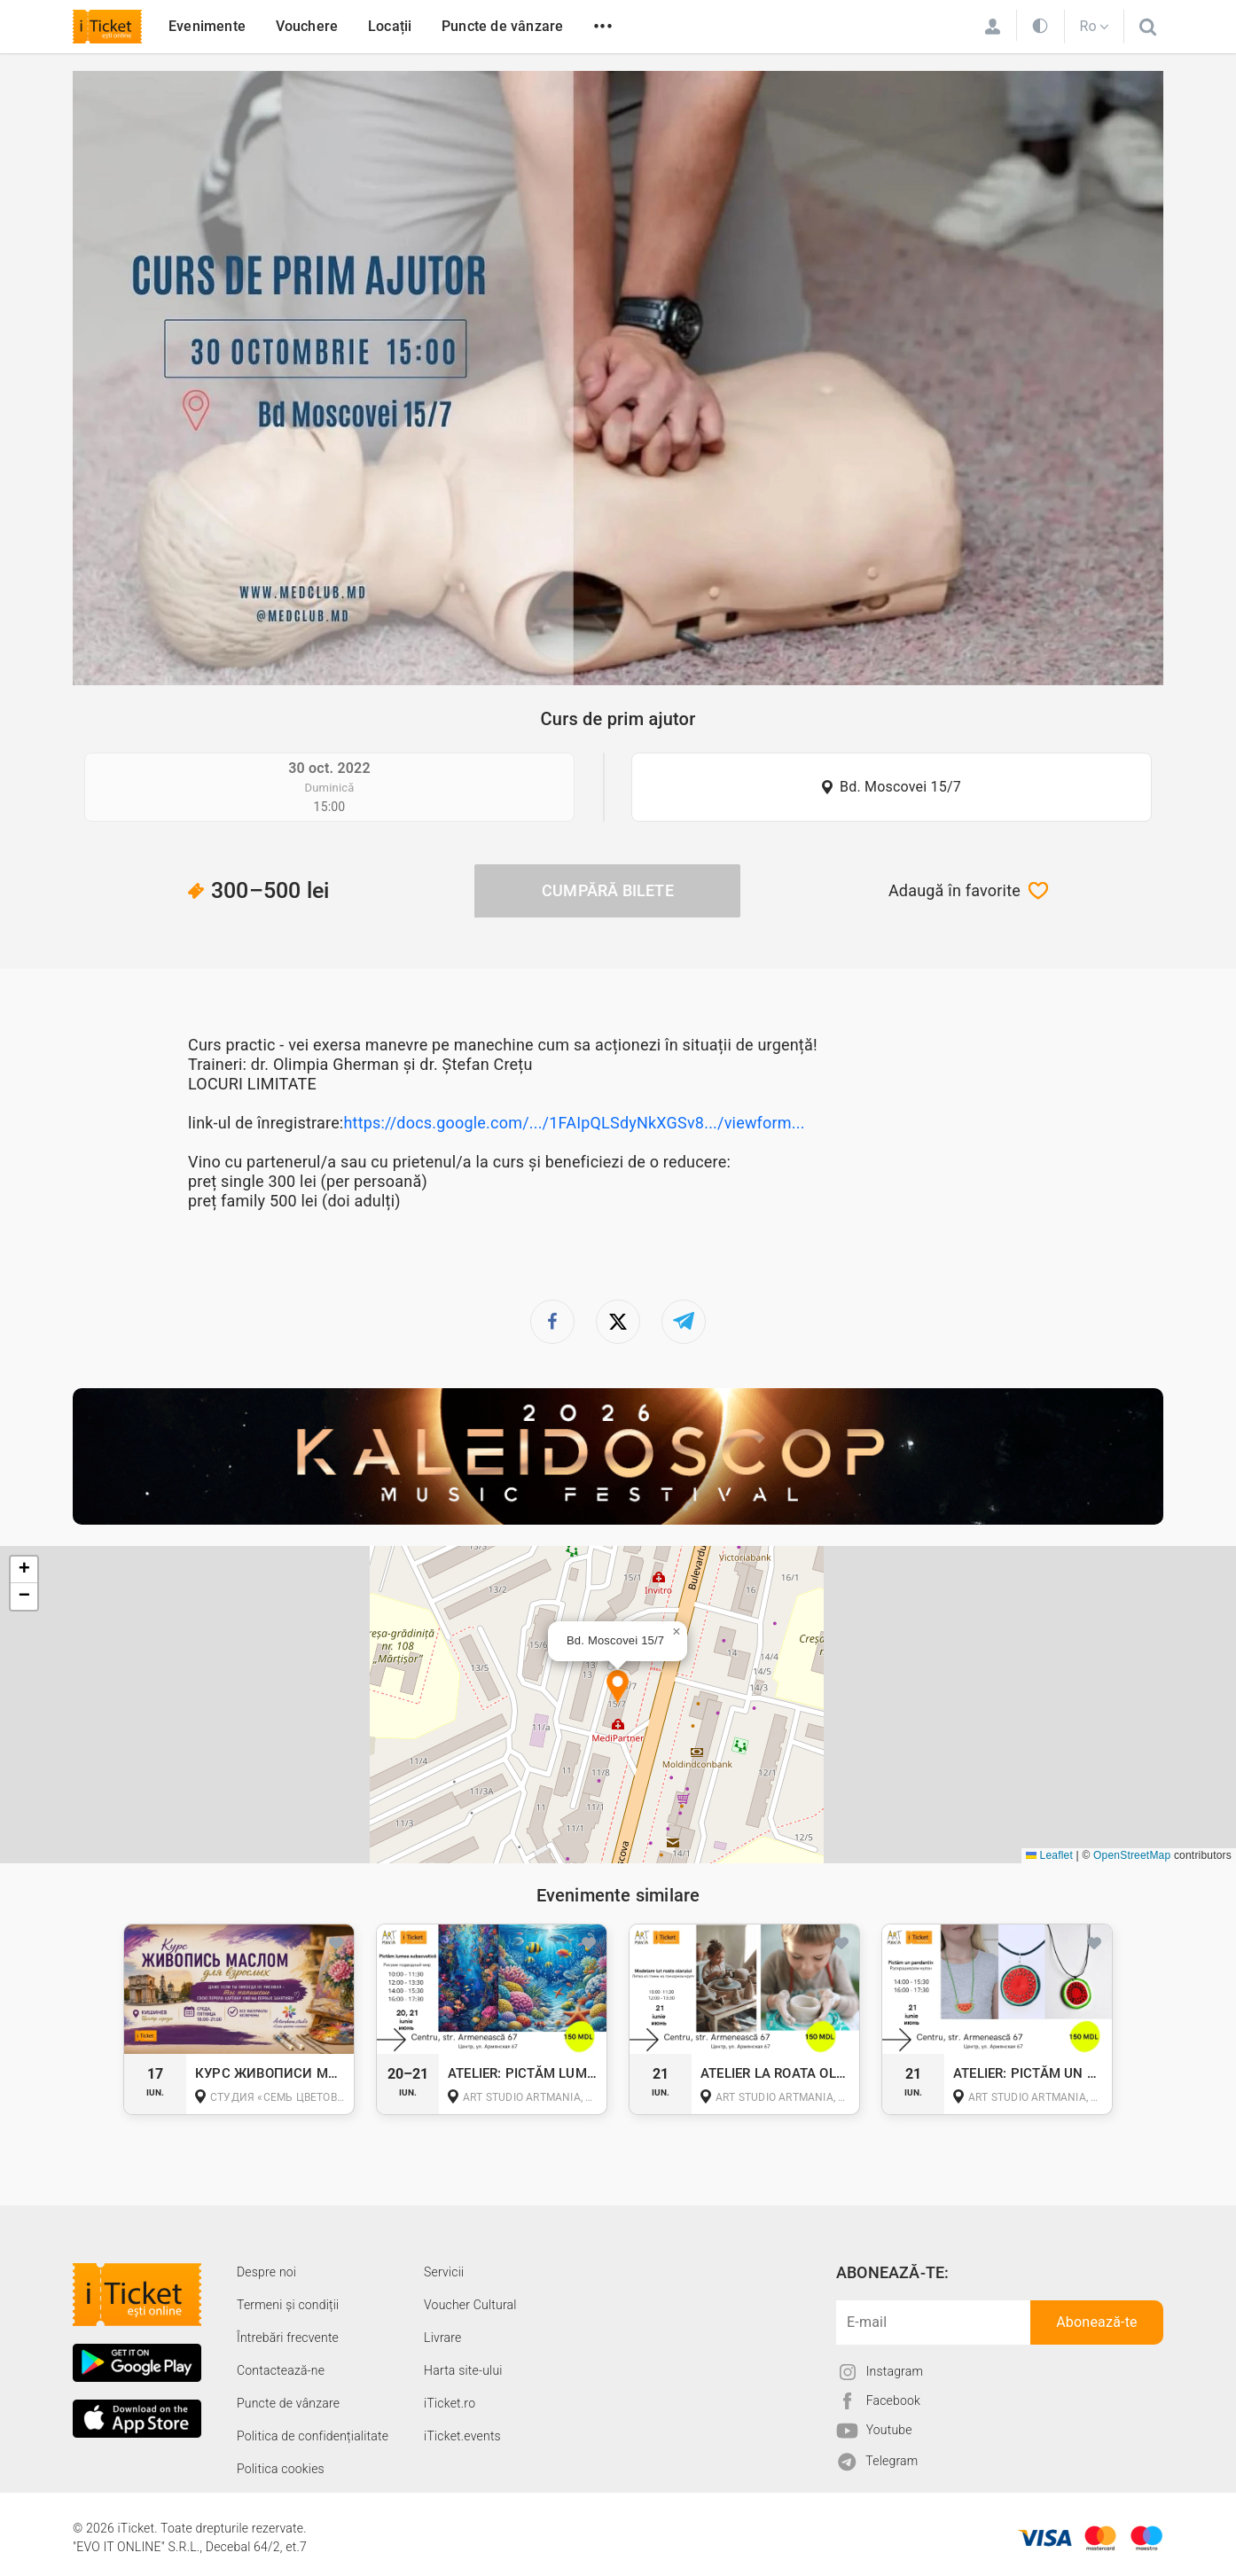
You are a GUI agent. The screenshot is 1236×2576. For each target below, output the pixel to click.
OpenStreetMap (1131, 1855)
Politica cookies (281, 2469)
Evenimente (207, 26)
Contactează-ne (281, 2370)
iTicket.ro (449, 2403)
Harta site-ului (463, 2370)
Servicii (444, 2272)
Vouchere (307, 26)
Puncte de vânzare (502, 26)
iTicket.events (462, 2436)
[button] (617, 1688)
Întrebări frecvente (288, 2337)
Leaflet (1049, 1855)
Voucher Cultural (470, 2305)
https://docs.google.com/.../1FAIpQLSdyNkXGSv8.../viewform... (573, 1122)
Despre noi (266, 2272)
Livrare (442, 2337)
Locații (389, 26)
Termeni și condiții (288, 2305)
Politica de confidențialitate (312, 2436)
